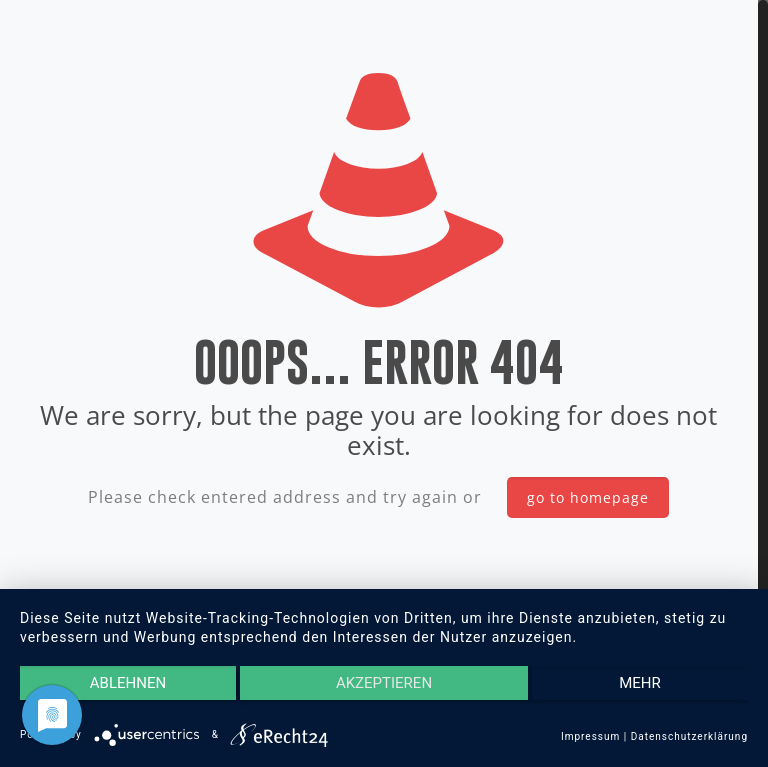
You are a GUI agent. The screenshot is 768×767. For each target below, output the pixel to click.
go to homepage (588, 497)
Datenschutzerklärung (689, 736)
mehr (640, 683)
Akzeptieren (384, 683)
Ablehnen (128, 683)
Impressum (590, 736)
